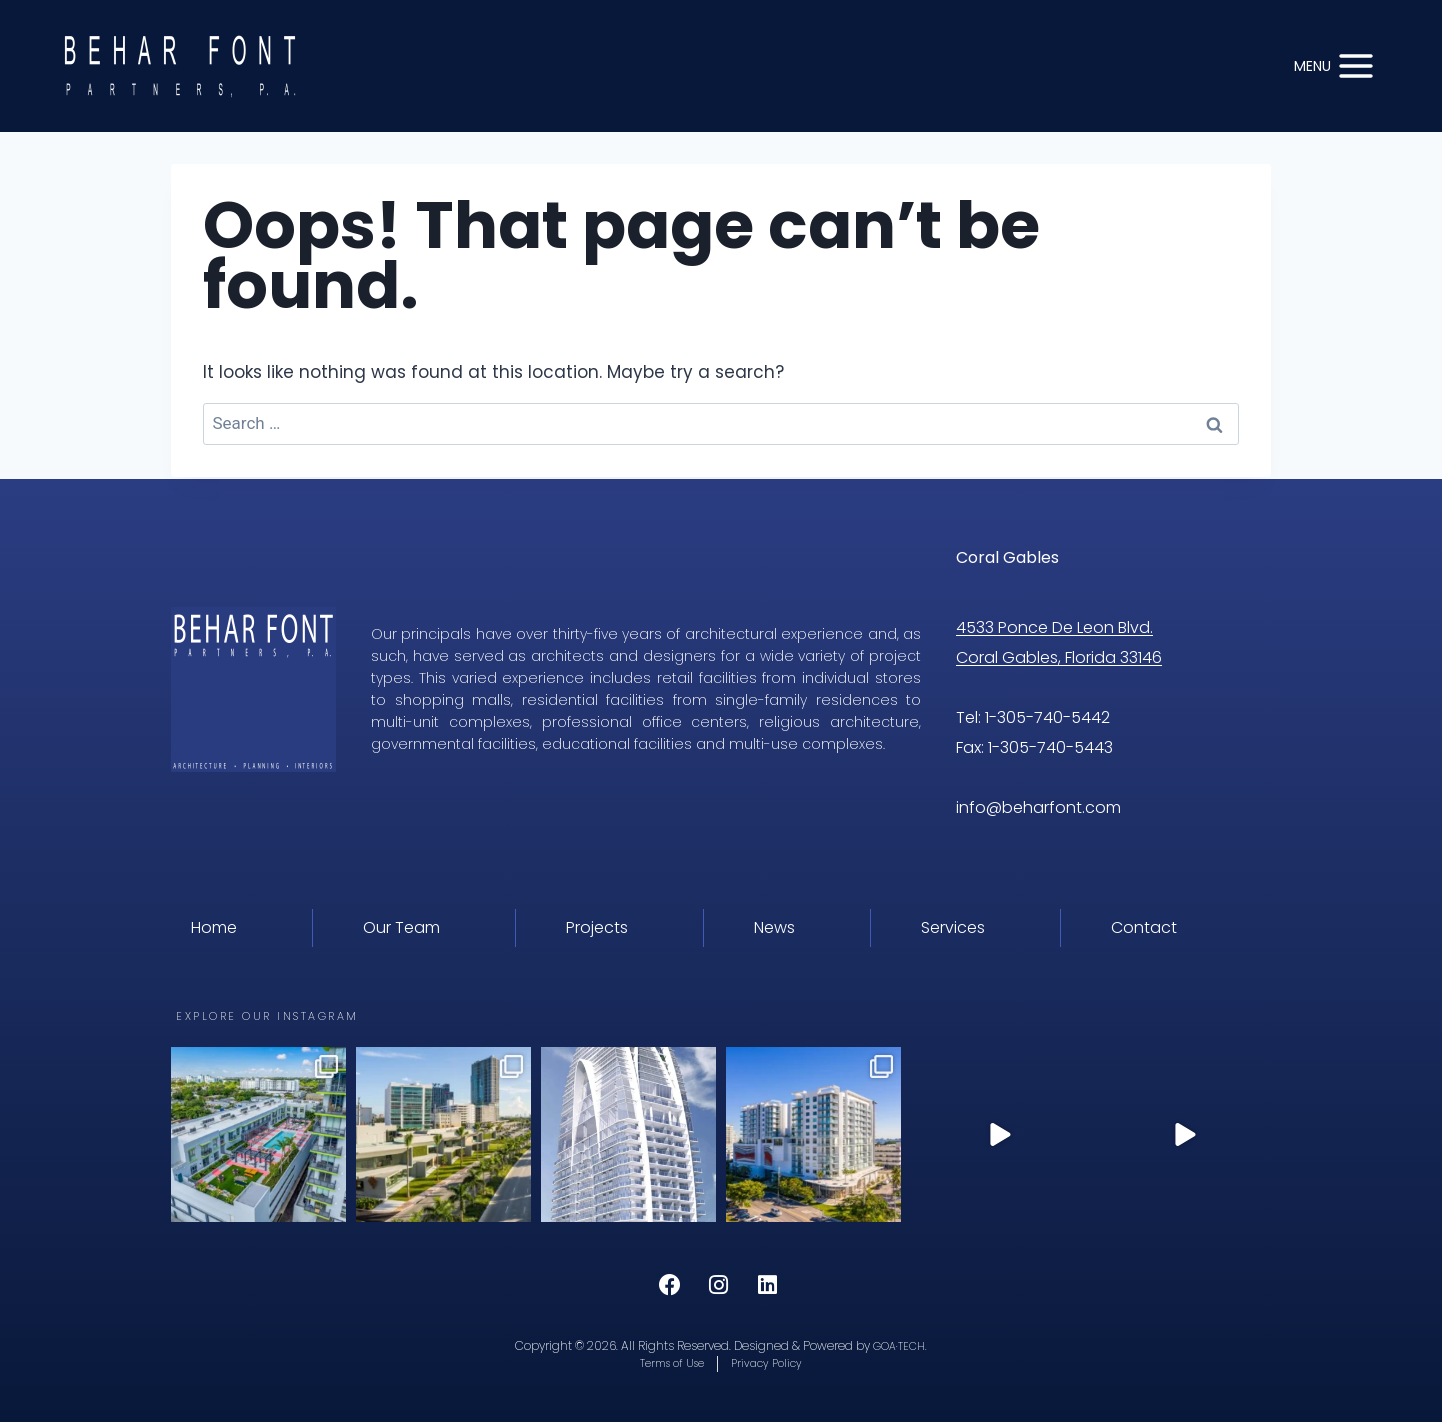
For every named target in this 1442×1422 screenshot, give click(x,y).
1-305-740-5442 (1047, 715)
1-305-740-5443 (1050, 745)
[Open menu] (1335, 65)
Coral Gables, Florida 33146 (1059, 655)
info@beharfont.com (1040, 805)
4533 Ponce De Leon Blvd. (1054, 625)
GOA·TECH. (900, 1343)
